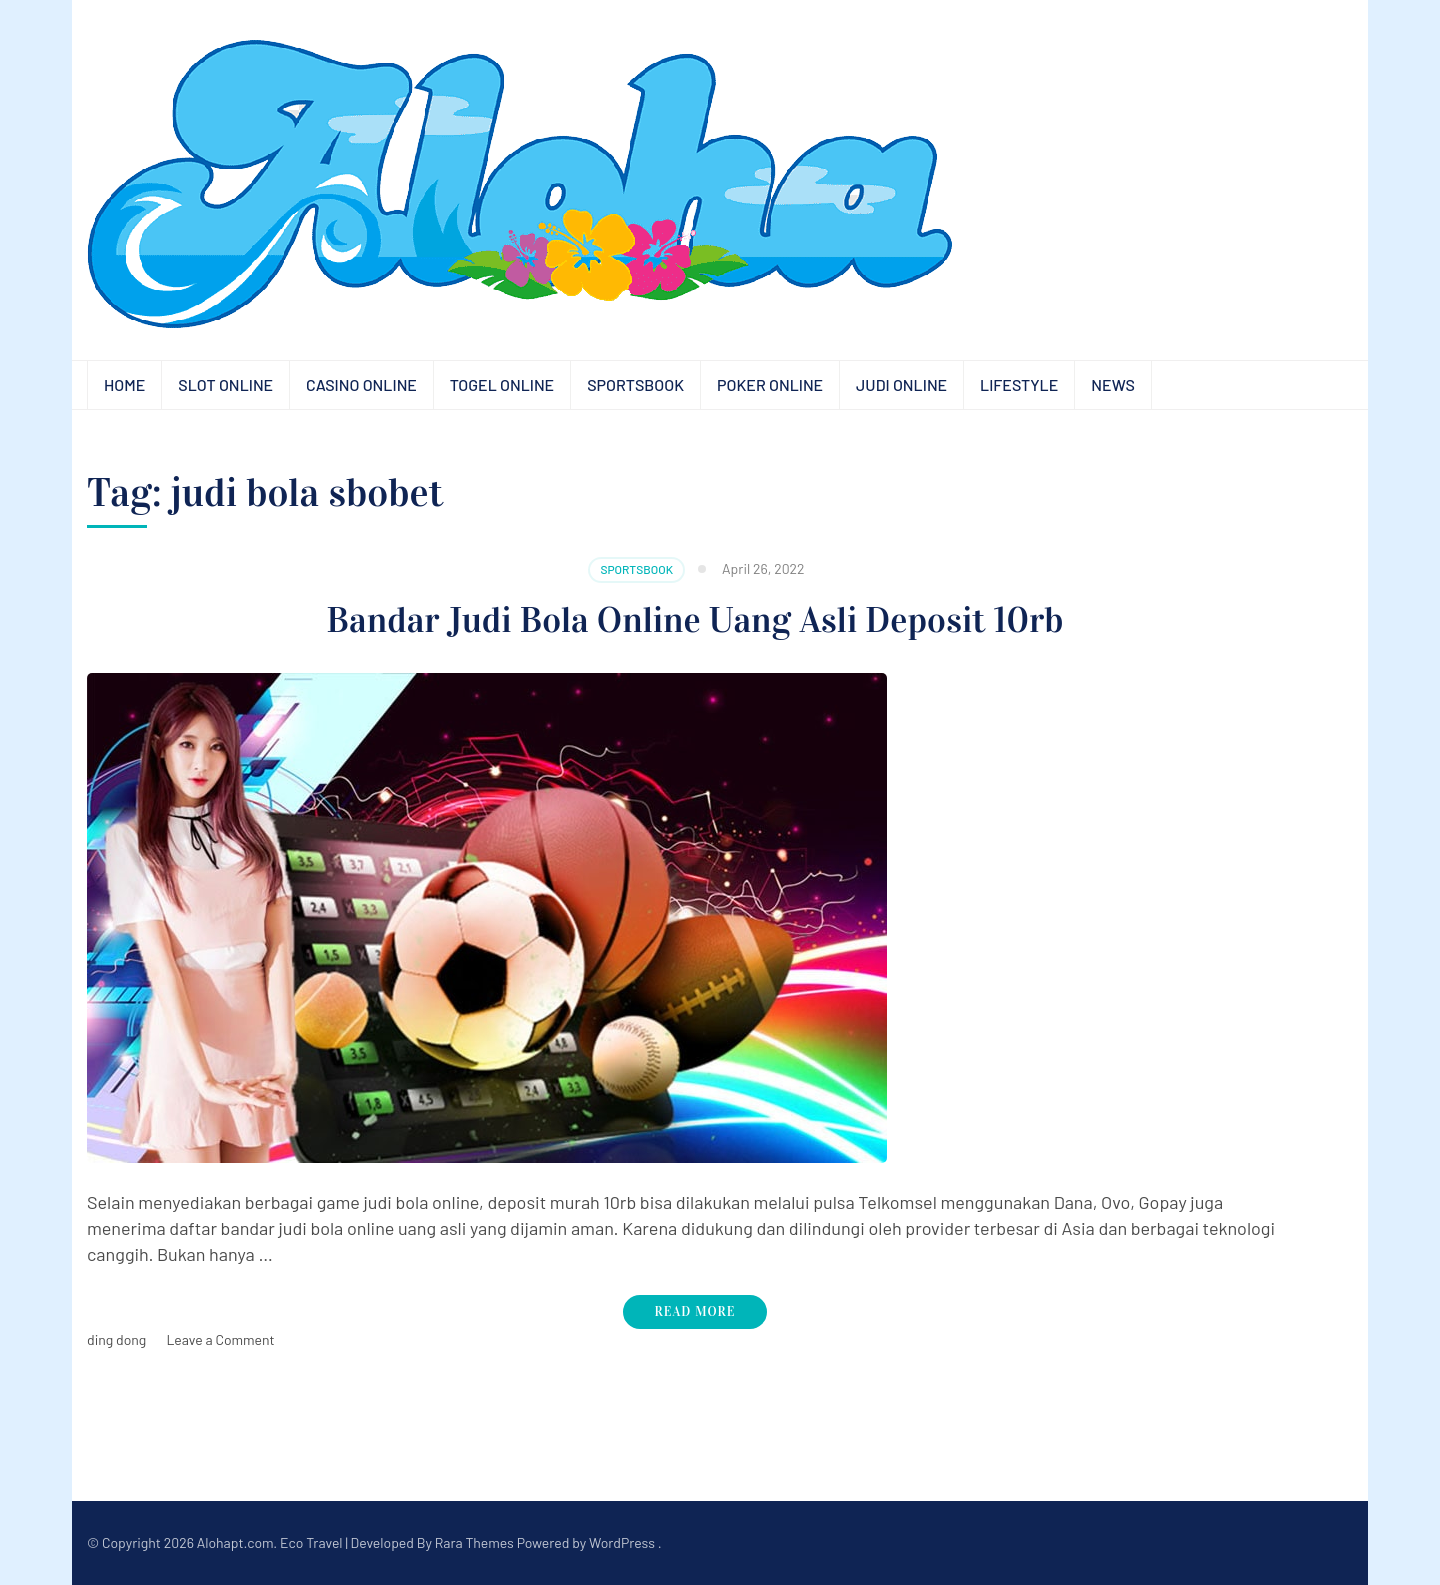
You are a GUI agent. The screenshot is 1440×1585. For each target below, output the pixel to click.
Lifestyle (1019, 384)
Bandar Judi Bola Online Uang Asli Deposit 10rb (695, 620)
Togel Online (502, 384)
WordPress (622, 1542)
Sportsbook (635, 384)
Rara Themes (474, 1542)
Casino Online (361, 384)
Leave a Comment (220, 1339)
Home (124, 384)
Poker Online (770, 384)
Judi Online (901, 384)
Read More (695, 1312)
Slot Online (225, 384)
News (1113, 384)
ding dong (116, 1339)
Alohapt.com (235, 1542)
